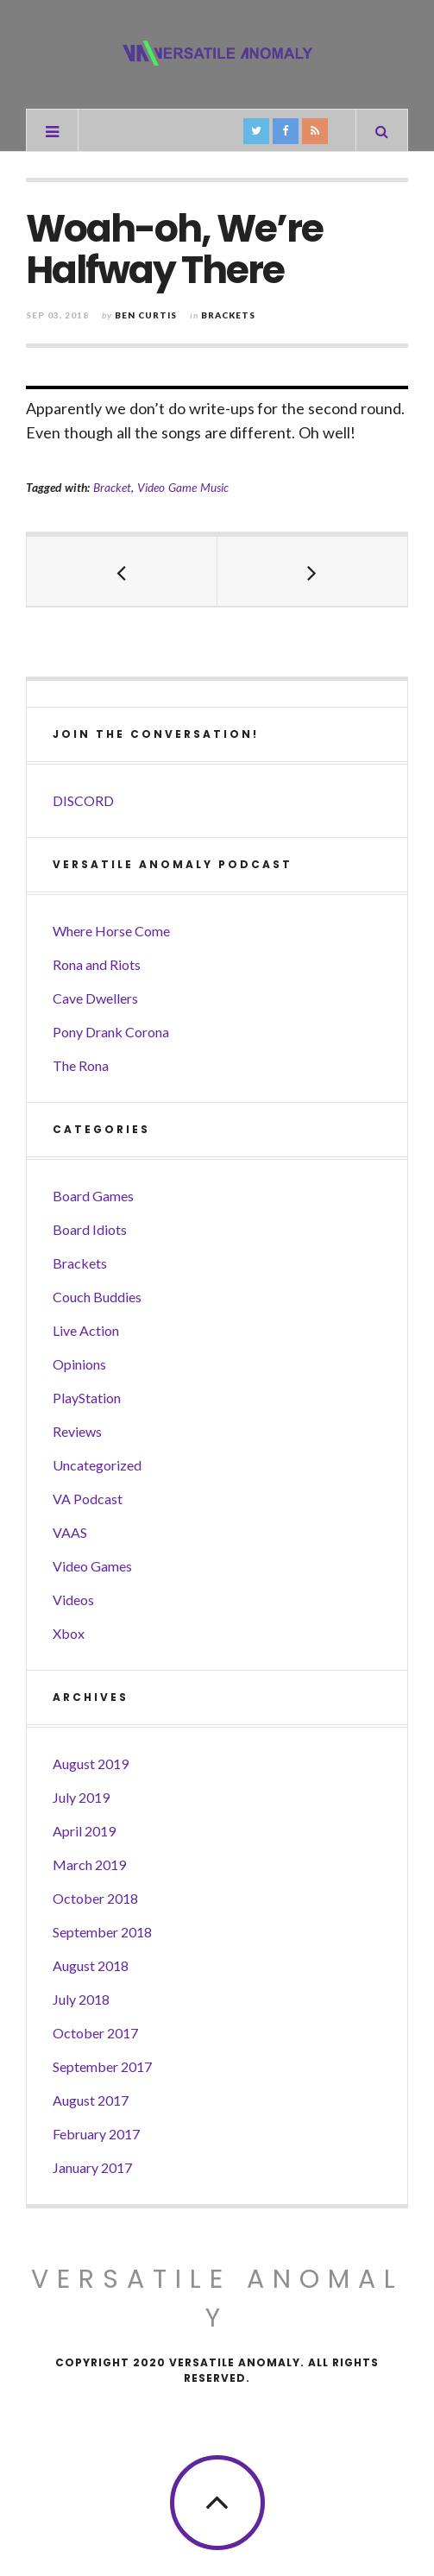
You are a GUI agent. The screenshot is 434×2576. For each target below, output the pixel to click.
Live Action (86, 1330)
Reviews (77, 1431)
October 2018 (95, 1898)
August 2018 (91, 1965)
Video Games (92, 1566)
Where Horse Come (111, 931)
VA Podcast (88, 1498)
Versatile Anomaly (217, 2298)
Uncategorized (97, 1465)
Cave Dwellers (95, 998)
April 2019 (84, 1831)
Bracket (112, 487)
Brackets (228, 315)
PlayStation (87, 1397)
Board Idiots (90, 1229)
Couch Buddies (97, 1296)
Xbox (69, 1633)
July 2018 (81, 1999)
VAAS (70, 1532)
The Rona (81, 1065)
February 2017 (96, 2134)
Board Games (93, 1195)
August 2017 (91, 2100)
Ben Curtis (146, 315)
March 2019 (89, 1864)
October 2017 (95, 2033)
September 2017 (102, 2066)
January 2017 (92, 2167)
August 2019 (91, 1763)
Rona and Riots (97, 964)
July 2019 (81, 1797)
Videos (73, 1599)
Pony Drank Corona (111, 1031)
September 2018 (102, 1932)
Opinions (79, 1364)
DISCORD (83, 800)
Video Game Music (183, 487)
